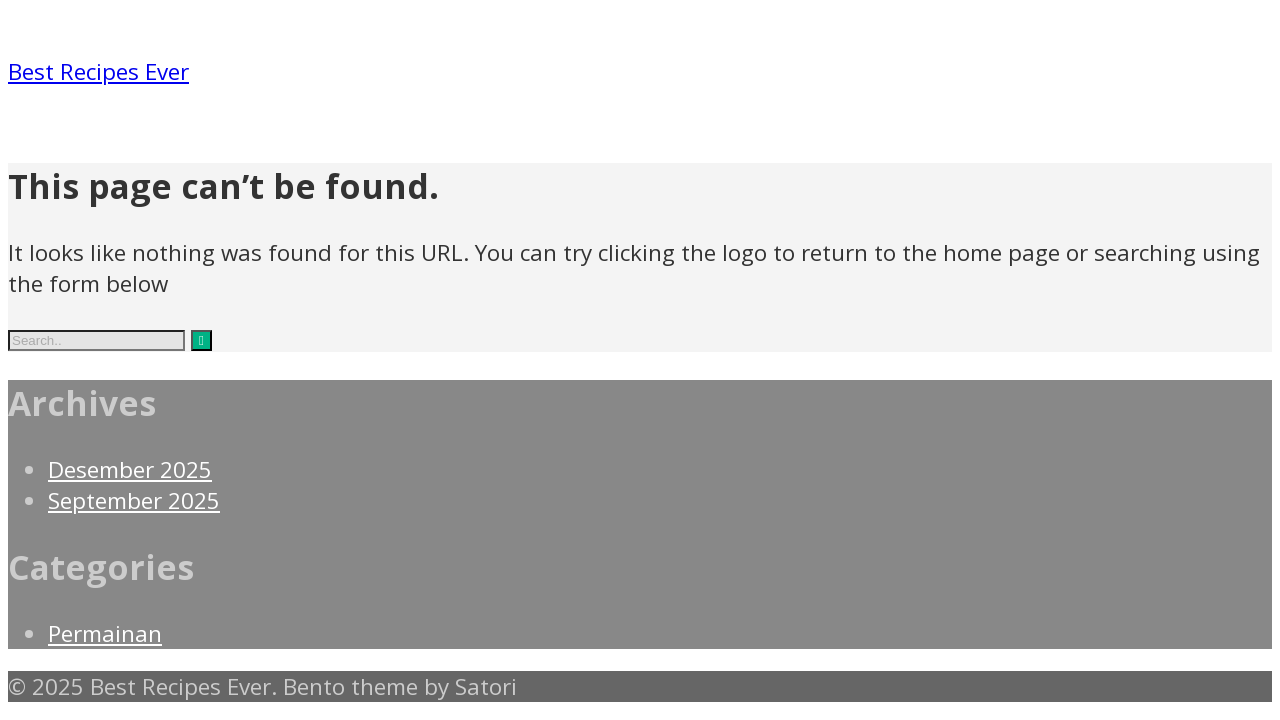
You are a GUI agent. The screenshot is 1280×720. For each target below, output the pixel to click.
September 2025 (134, 500)
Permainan (105, 633)
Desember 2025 (130, 469)
